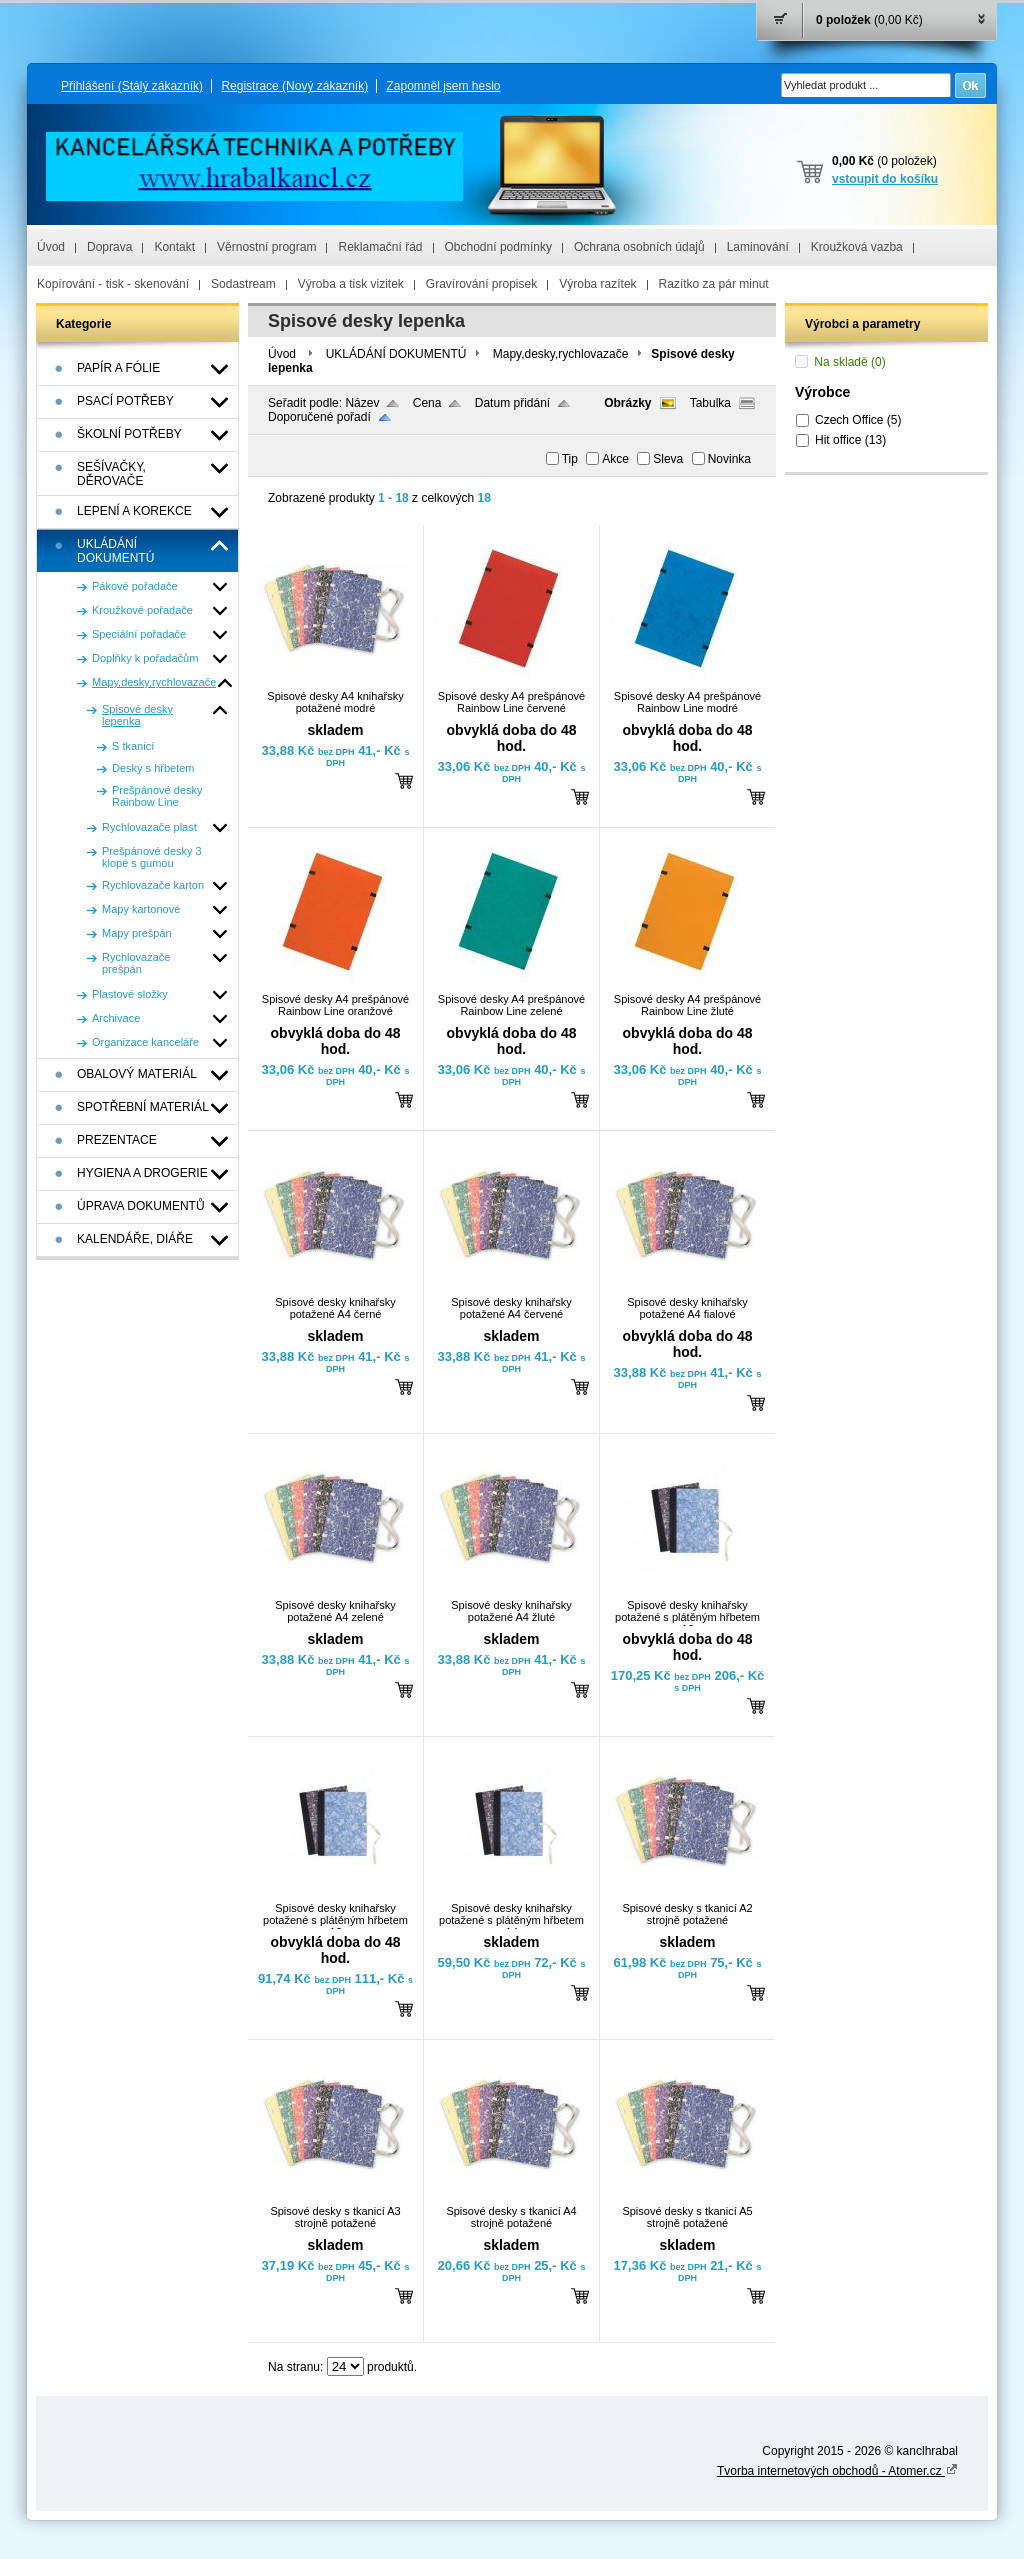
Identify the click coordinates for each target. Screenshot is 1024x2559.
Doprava (109, 247)
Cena (427, 403)
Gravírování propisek (481, 284)
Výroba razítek (597, 284)
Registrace (294, 86)
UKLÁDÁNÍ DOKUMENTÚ (396, 354)
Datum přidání (512, 403)
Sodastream (243, 284)
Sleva (668, 459)
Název (362, 403)
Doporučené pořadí (319, 417)
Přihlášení (132, 86)
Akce (615, 459)
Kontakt (174, 247)
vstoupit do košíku (885, 179)
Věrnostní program (266, 247)
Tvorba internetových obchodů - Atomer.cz (837, 2471)
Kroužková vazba (857, 247)
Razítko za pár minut (714, 284)
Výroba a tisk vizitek (351, 284)
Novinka (729, 459)
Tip (570, 459)
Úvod (51, 247)
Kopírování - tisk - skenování (113, 284)
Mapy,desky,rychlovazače (561, 354)
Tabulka (710, 403)
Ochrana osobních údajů (639, 247)
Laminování (758, 247)
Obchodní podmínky (498, 247)
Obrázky (627, 403)
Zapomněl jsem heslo (443, 86)
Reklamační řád (380, 247)
